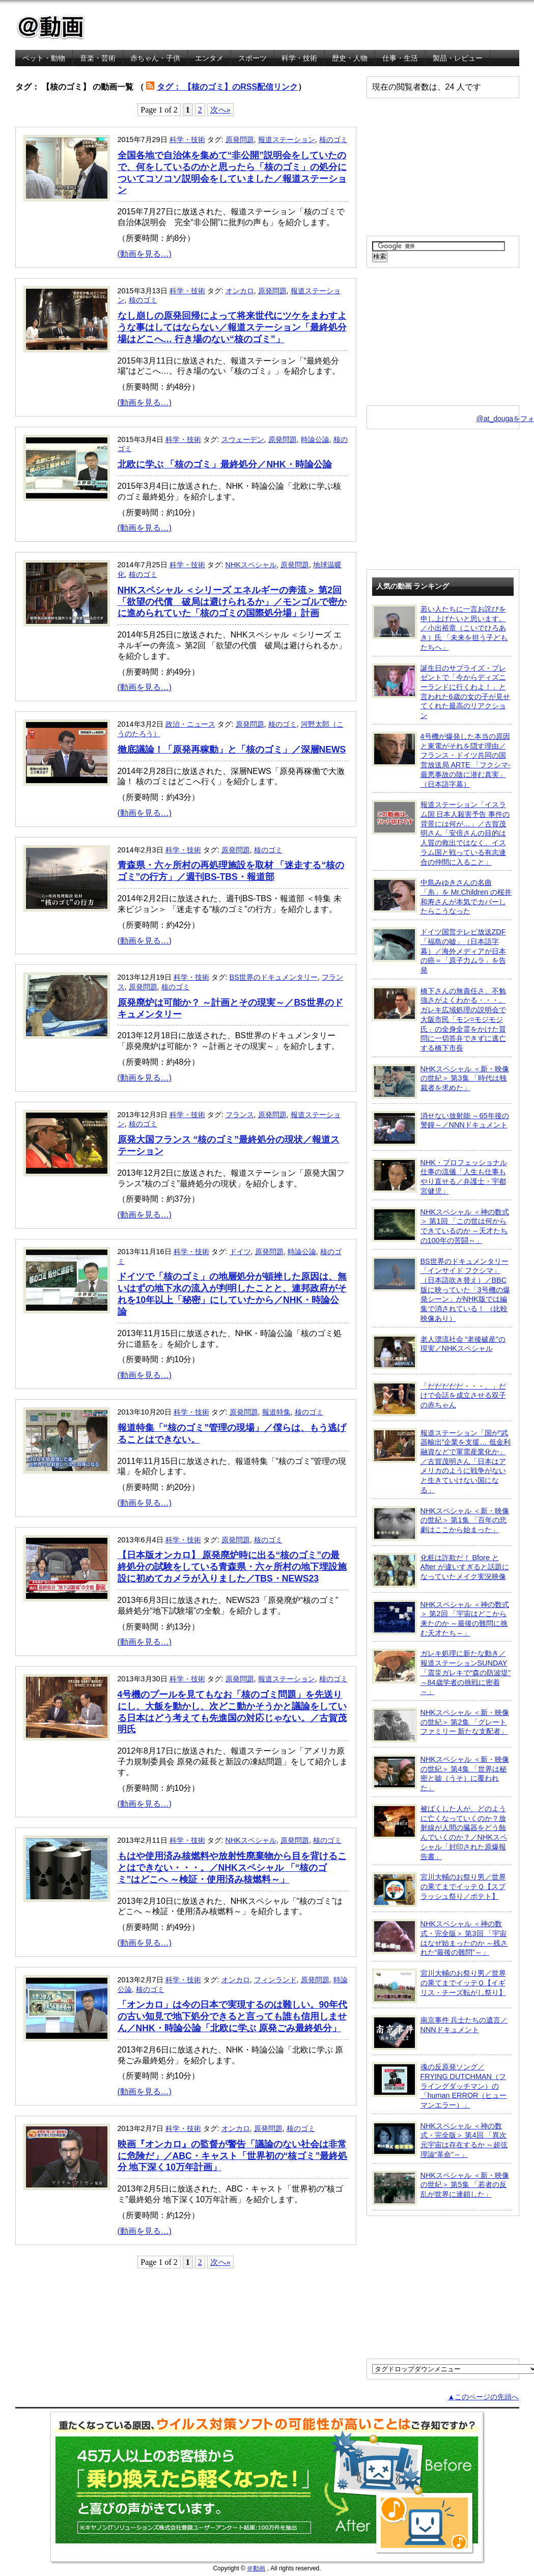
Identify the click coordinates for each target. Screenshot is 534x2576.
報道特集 (276, 1412)
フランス (240, 1115)
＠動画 (256, 2568)
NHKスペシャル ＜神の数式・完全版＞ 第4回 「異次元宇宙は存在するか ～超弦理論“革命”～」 (440, 2139)
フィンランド (275, 1980)
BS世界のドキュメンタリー (274, 977)
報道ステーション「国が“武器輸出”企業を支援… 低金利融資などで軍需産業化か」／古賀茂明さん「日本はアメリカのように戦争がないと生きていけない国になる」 (441, 1461)
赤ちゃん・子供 (155, 58)
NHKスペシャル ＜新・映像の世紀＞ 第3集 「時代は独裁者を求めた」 (440, 1081)
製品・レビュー (458, 58)
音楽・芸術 (98, 58)
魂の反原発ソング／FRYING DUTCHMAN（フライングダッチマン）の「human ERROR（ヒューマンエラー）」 (439, 2085)
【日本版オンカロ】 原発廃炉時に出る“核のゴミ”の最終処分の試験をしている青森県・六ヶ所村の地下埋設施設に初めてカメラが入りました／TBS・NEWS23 (232, 1567)
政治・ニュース (190, 724)
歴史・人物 (350, 58)
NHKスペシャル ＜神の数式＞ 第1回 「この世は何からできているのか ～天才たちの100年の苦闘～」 (440, 1225)
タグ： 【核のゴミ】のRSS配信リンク (227, 86)
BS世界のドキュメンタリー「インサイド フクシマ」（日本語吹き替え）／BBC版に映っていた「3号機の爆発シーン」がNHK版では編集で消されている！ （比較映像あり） (441, 1289)
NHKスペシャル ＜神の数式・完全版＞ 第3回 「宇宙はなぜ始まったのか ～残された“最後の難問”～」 (440, 1937)
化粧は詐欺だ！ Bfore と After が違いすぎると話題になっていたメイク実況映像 (440, 1570)
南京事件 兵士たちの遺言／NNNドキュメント (440, 2032)
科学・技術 (299, 58)
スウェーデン (242, 439)
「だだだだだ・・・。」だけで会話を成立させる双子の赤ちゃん (439, 1398)
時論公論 (315, 439)
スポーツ (252, 58)
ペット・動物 (43, 58)
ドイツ (240, 1252)
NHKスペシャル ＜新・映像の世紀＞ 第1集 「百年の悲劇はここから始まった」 (440, 1523)
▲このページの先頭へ (483, 2397)
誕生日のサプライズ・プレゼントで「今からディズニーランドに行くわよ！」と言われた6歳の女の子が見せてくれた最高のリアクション (441, 691)
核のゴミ (333, 139)
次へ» (220, 109)
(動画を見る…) (145, 254)
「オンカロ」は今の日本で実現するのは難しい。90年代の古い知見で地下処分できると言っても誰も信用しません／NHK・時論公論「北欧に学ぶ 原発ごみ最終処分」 (233, 2016)
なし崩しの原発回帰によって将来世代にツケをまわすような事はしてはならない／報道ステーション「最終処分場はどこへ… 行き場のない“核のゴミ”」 (232, 327)
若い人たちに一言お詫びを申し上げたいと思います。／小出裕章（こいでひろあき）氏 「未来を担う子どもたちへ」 (440, 627)
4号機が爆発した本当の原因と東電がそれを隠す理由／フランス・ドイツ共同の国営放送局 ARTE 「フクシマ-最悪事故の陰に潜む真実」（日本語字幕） (441, 760)
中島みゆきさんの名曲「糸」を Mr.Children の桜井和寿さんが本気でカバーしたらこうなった (442, 896)
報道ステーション (286, 139)
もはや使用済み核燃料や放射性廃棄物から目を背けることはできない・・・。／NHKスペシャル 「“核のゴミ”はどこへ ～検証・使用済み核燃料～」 (232, 1868)
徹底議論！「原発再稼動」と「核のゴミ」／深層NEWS (232, 749)
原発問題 (240, 139)
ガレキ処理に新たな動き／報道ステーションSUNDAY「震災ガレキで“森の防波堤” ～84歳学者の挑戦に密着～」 (441, 1672)
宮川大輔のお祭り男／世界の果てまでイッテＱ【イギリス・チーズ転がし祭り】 (439, 1986)
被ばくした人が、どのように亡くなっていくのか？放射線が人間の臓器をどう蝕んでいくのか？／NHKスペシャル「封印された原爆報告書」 (439, 1832)
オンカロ (240, 291)
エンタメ (209, 58)
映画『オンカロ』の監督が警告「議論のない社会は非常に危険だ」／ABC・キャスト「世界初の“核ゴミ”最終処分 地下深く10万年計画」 (233, 2156)
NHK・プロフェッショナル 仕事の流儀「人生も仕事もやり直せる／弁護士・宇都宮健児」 (439, 1176)
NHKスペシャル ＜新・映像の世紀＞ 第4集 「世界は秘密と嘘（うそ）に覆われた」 (440, 1773)
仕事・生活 (400, 58)
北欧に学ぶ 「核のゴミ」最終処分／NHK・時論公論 (225, 464)
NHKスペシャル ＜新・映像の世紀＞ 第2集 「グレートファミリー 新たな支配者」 (440, 1725)
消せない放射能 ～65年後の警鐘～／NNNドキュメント (440, 1128)
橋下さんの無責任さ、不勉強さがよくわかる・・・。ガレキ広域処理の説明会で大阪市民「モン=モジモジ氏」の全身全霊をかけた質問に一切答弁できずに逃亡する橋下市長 (439, 1019)
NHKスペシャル (251, 565)
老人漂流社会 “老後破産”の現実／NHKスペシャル (439, 1352)
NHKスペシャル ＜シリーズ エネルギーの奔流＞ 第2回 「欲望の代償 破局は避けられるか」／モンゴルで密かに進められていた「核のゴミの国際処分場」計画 (232, 602)
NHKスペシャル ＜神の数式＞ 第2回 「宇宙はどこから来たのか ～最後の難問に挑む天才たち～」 (440, 1618)
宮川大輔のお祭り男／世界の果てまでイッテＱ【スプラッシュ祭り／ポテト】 (439, 1889)
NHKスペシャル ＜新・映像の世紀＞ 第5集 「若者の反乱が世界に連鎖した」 (440, 2188)
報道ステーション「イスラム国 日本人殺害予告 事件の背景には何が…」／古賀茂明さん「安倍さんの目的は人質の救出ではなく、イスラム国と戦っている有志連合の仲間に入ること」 (441, 833)
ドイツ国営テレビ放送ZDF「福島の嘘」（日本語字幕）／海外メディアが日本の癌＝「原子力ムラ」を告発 (439, 950)
